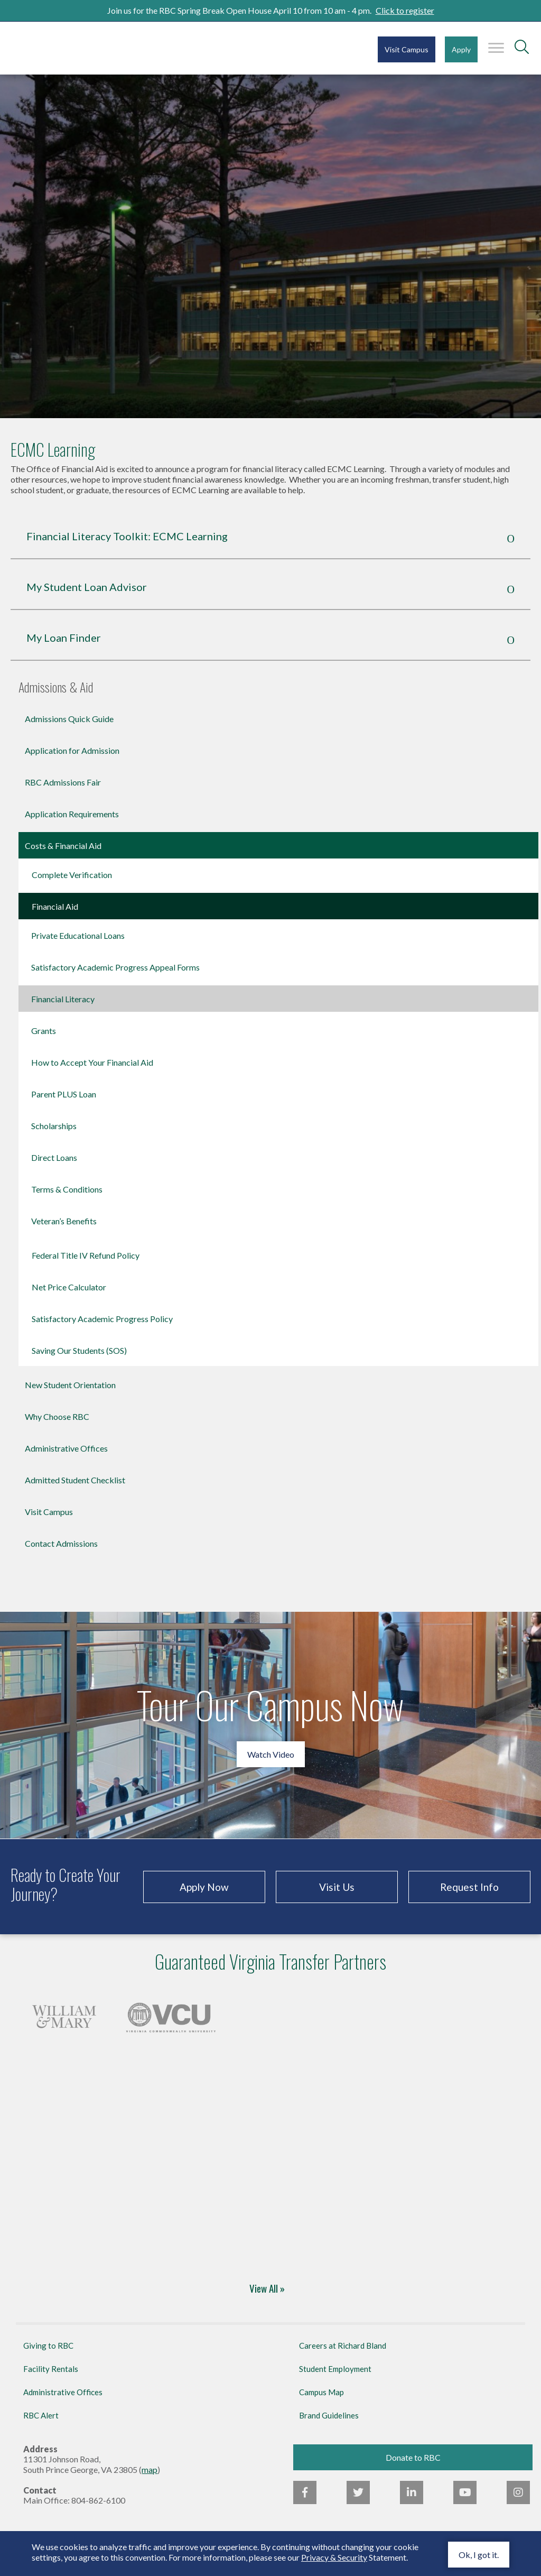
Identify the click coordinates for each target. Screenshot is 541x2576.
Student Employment (335, 2369)
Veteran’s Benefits (64, 1221)
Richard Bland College (74, 47)
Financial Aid (55, 906)
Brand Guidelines (329, 2415)
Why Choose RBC (57, 1416)
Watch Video (270, 1754)
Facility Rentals (50, 2369)
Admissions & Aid (55, 687)
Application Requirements (72, 814)
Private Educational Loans (78, 935)
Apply (461, 49)
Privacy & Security (334, 2557)
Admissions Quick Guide (69, 719)
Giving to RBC (48, 2345)
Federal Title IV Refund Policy (85, 1255)
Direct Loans (54, 1157)
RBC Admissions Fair (63, 782)
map (149, 2469)
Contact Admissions (61, 1543)
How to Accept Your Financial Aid (92, 1062)
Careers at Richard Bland (342, 2345)
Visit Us (337, 1887)
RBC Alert (41, 2415)
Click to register (405, 10)
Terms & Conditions (66, 1189)
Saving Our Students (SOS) (79, 1350)
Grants (43, 1031)
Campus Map (321, 2392)
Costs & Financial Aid (63, 846)
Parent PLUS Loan (63, 1094)
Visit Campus (406, 49)
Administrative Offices (66, 1448)
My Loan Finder (63, 637)
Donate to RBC (413, 2457)
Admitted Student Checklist (75, 1480)
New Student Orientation (70, 1385)
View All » (267, 2289)
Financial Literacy (63, 999)
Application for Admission (72, 750)
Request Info (469, 1887)
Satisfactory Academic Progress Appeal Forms (115, 967)
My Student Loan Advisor (86, 586)
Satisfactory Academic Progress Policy (102, 1319)
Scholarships (54, 1126)
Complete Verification (72, 875)
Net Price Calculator (69, 1287)
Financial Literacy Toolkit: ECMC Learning (127, 536)
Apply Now (204, 1887)
